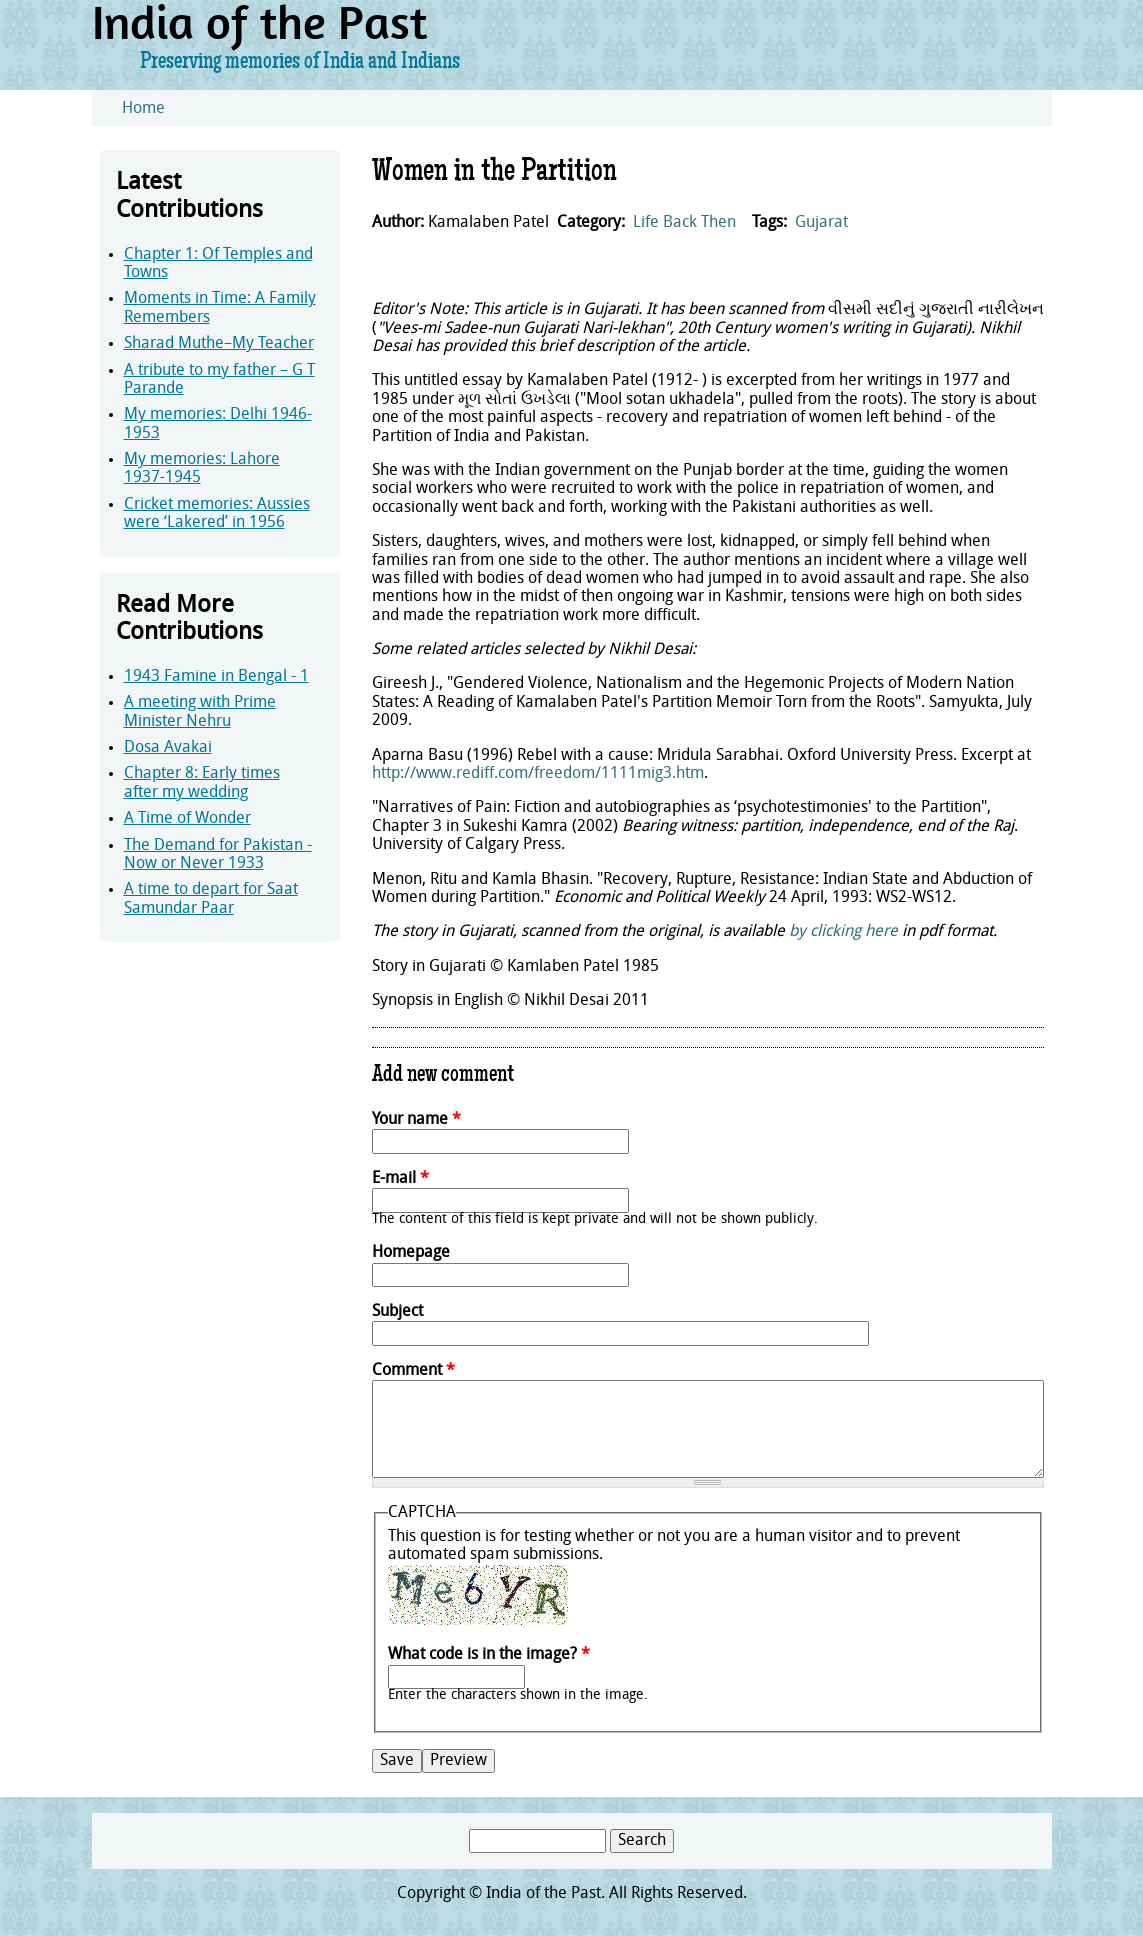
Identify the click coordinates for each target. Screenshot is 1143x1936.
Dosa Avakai (168, 748)
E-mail (400, 1179)
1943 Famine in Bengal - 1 (216, 677)
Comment (413, 1371)
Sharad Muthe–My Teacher (219, 344)
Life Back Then (684, 223)
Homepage (411, 1253)
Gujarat (821, 223)
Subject (397, 1312)
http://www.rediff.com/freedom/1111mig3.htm (538, 774)
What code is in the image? (489, 1655)
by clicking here (843, 932)
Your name (416, 1120)
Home (143, 109)
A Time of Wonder (187, 819)
